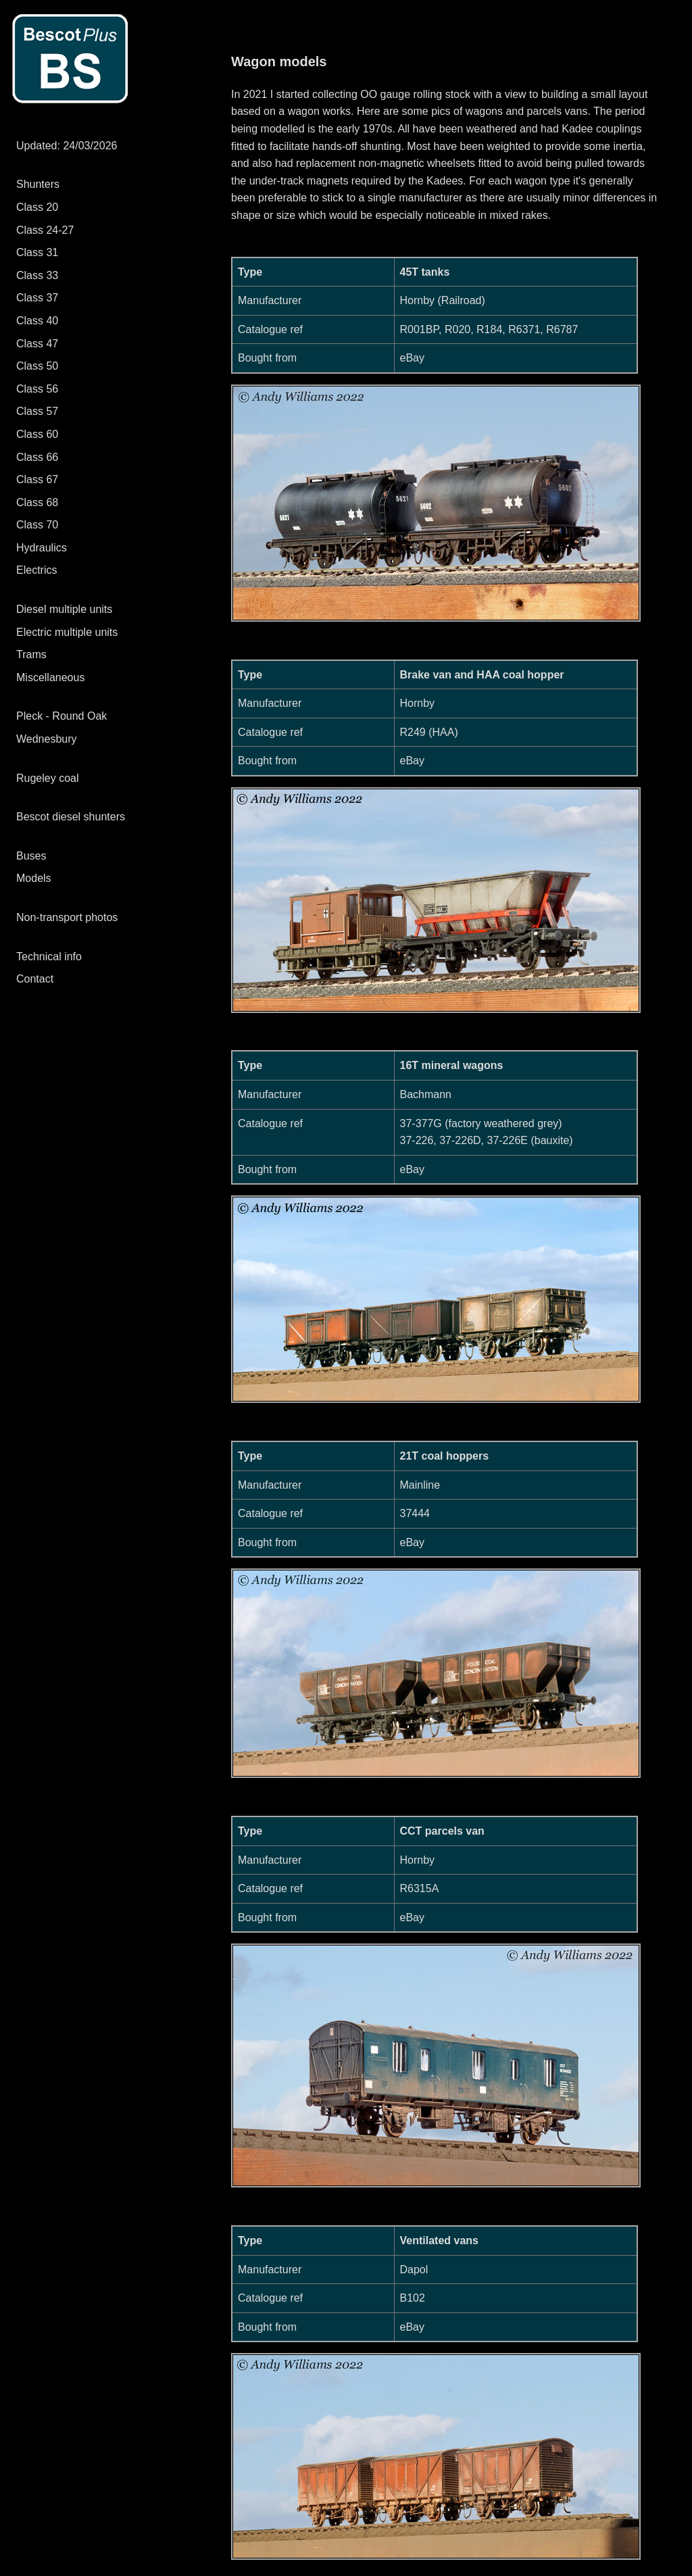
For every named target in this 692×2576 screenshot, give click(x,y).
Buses (31, 856)
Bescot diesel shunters (70, 816)
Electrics (36, 570)
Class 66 (37, 457)
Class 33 (37, 275)
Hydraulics (41, 547)
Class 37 (37, 297)
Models (33, 878)
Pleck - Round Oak (61, 716)
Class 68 (37, 502)
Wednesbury (46, 739)
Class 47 (37, 343)
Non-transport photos (67, 917)
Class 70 (37, 524)
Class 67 (37, 479)
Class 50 (37, 366)
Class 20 (37, 207)
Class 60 (37, 434)
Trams (31, 654)
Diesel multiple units (64, 609)
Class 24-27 (45, 230)
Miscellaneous (50, 677)
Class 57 (37, 411)
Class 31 (37, 252)
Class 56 (37, 389)
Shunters (37, 184)
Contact (34, 979)
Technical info (49, 956)
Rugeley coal (47, 778)
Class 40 (37, 320)
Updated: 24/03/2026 (66, 145)
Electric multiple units (67, 632)
